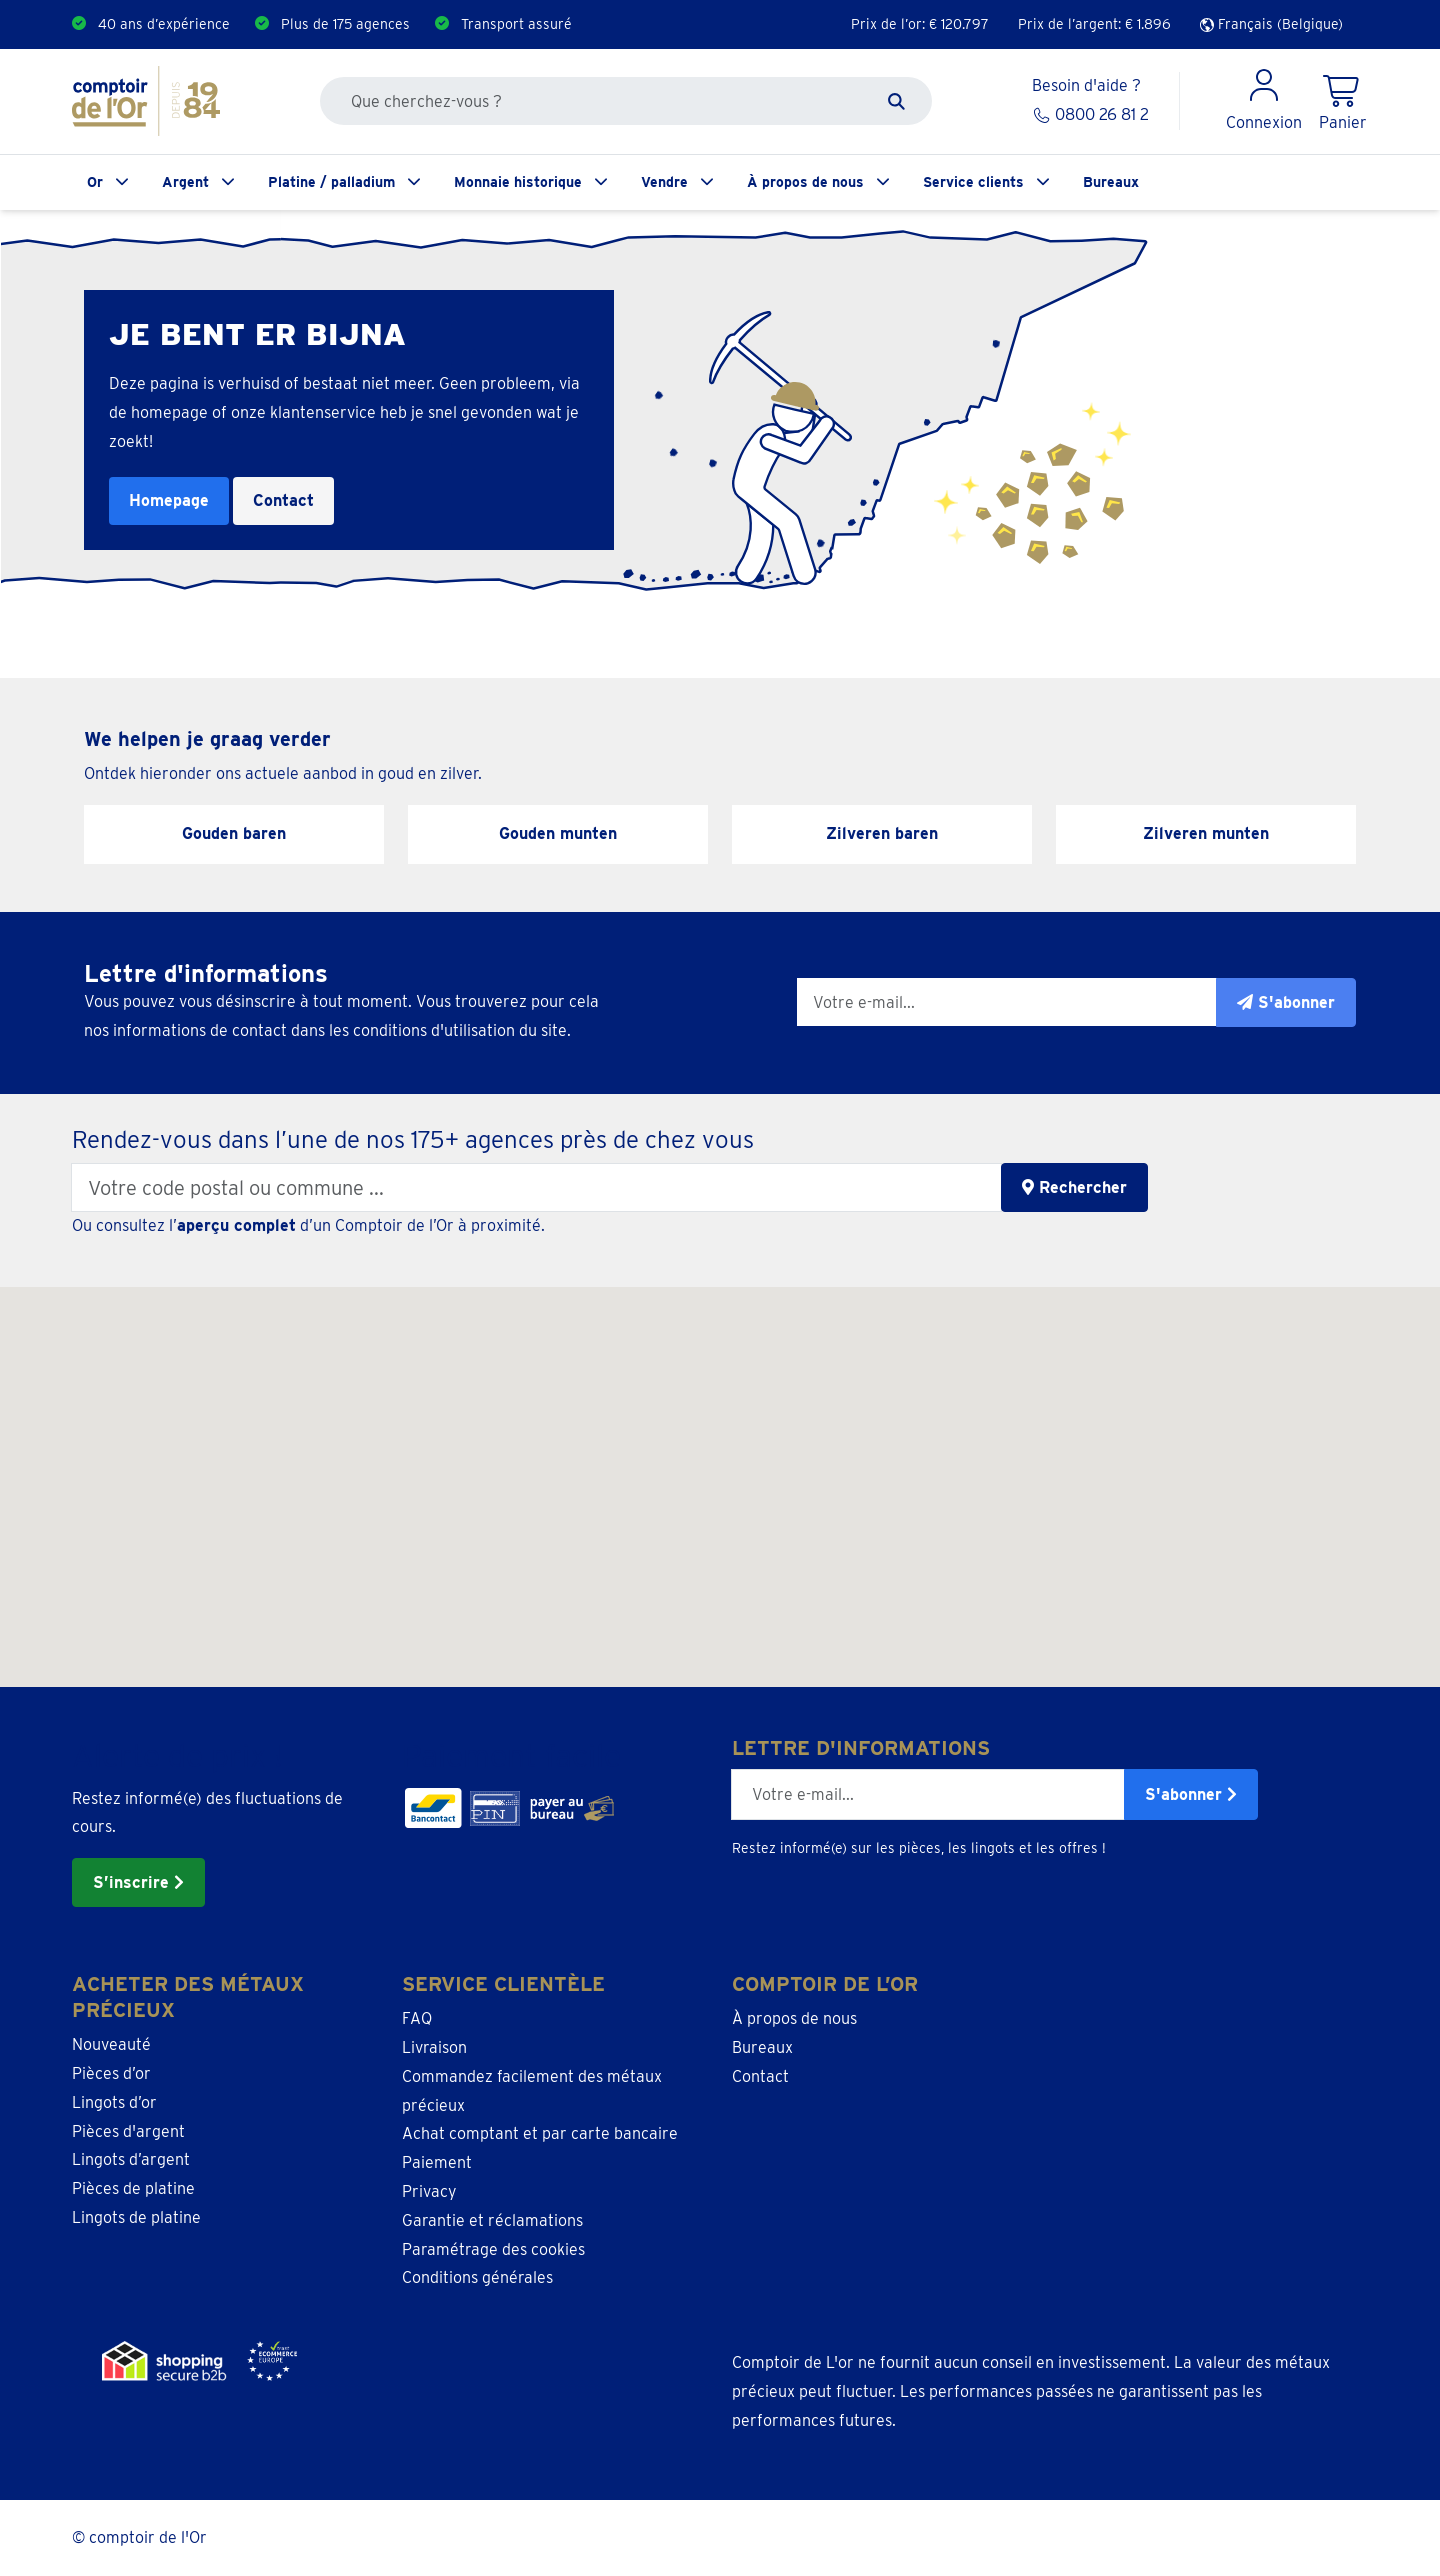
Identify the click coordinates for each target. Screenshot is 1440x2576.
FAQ (417, 2018)
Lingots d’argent (131, 2159)
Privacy (429, 2191)
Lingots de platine (136, 2217)
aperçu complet (236, 1225)
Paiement (437, 2162)
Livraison (434, 2047)
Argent (185, 182)
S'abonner (1191, 1794)
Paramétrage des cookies (493, 2249)
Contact (283, 500)
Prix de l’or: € (920, 24)
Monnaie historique (518, 182)
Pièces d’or (111, 2073)
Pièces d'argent (128, 2131)
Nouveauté (111, 2044)
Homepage (169, 500)
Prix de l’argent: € (1094, 24)
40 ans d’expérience (164, 24)
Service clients (973, 182)
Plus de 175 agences (345, 24)
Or (95, 182)
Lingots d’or (114, 2102)
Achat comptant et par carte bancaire (540, 2133)
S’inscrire (138, 1882)
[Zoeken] (896, 101)
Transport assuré (516, 24)
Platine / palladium (331, 182)
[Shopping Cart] (1343, 101)
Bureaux (1111, 182)
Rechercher (1074, 1187)
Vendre (664, 182)
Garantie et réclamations (492, 2220)
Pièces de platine (133, 2188)
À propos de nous (805, 182)
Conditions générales (477, 2277)
